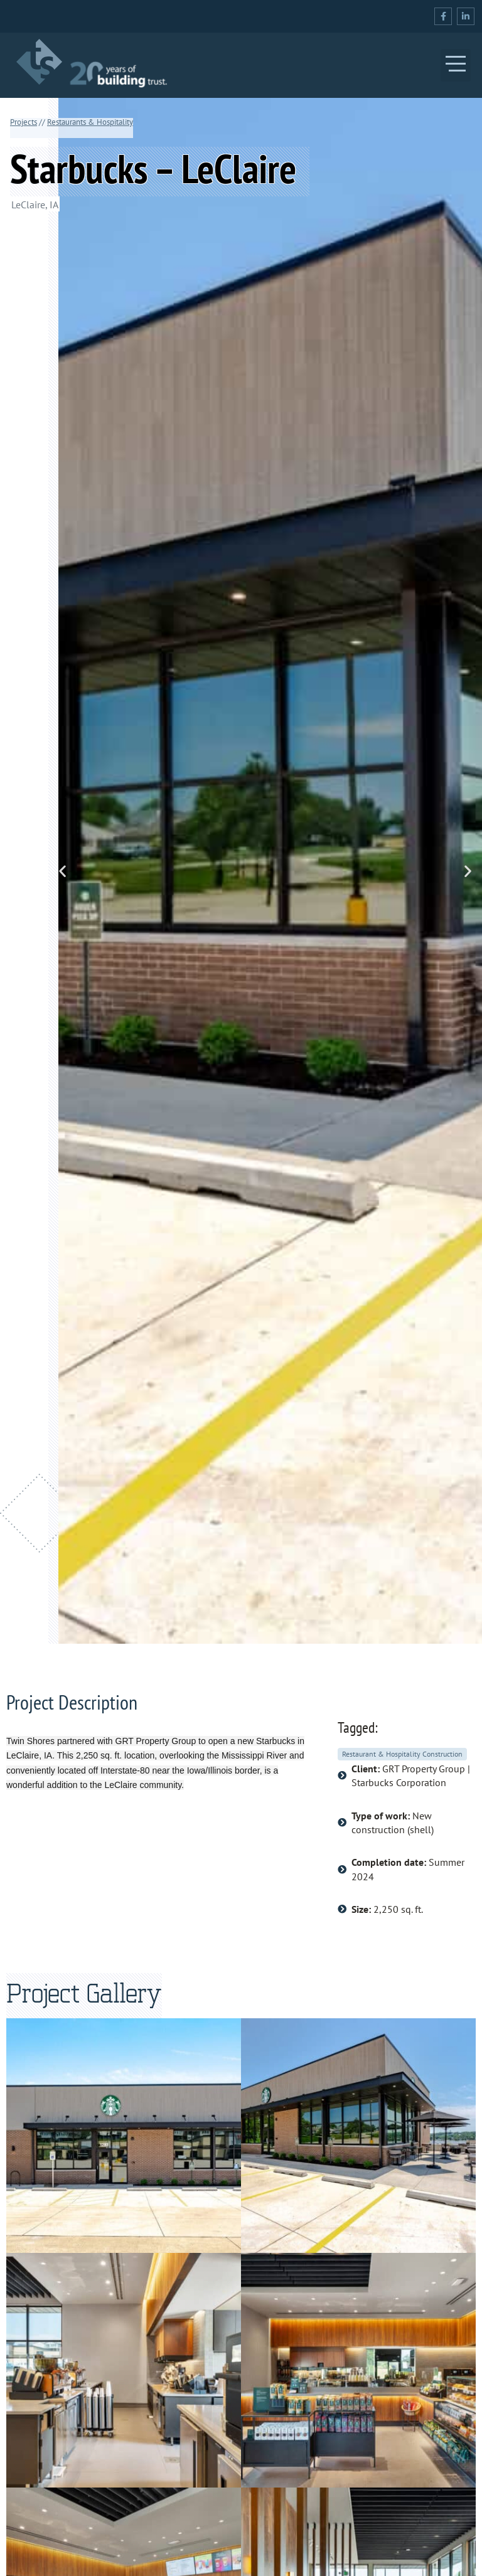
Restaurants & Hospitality (90, 122)
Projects (23, 122)
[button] (456, 65)
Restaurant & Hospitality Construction (402, 1754)
